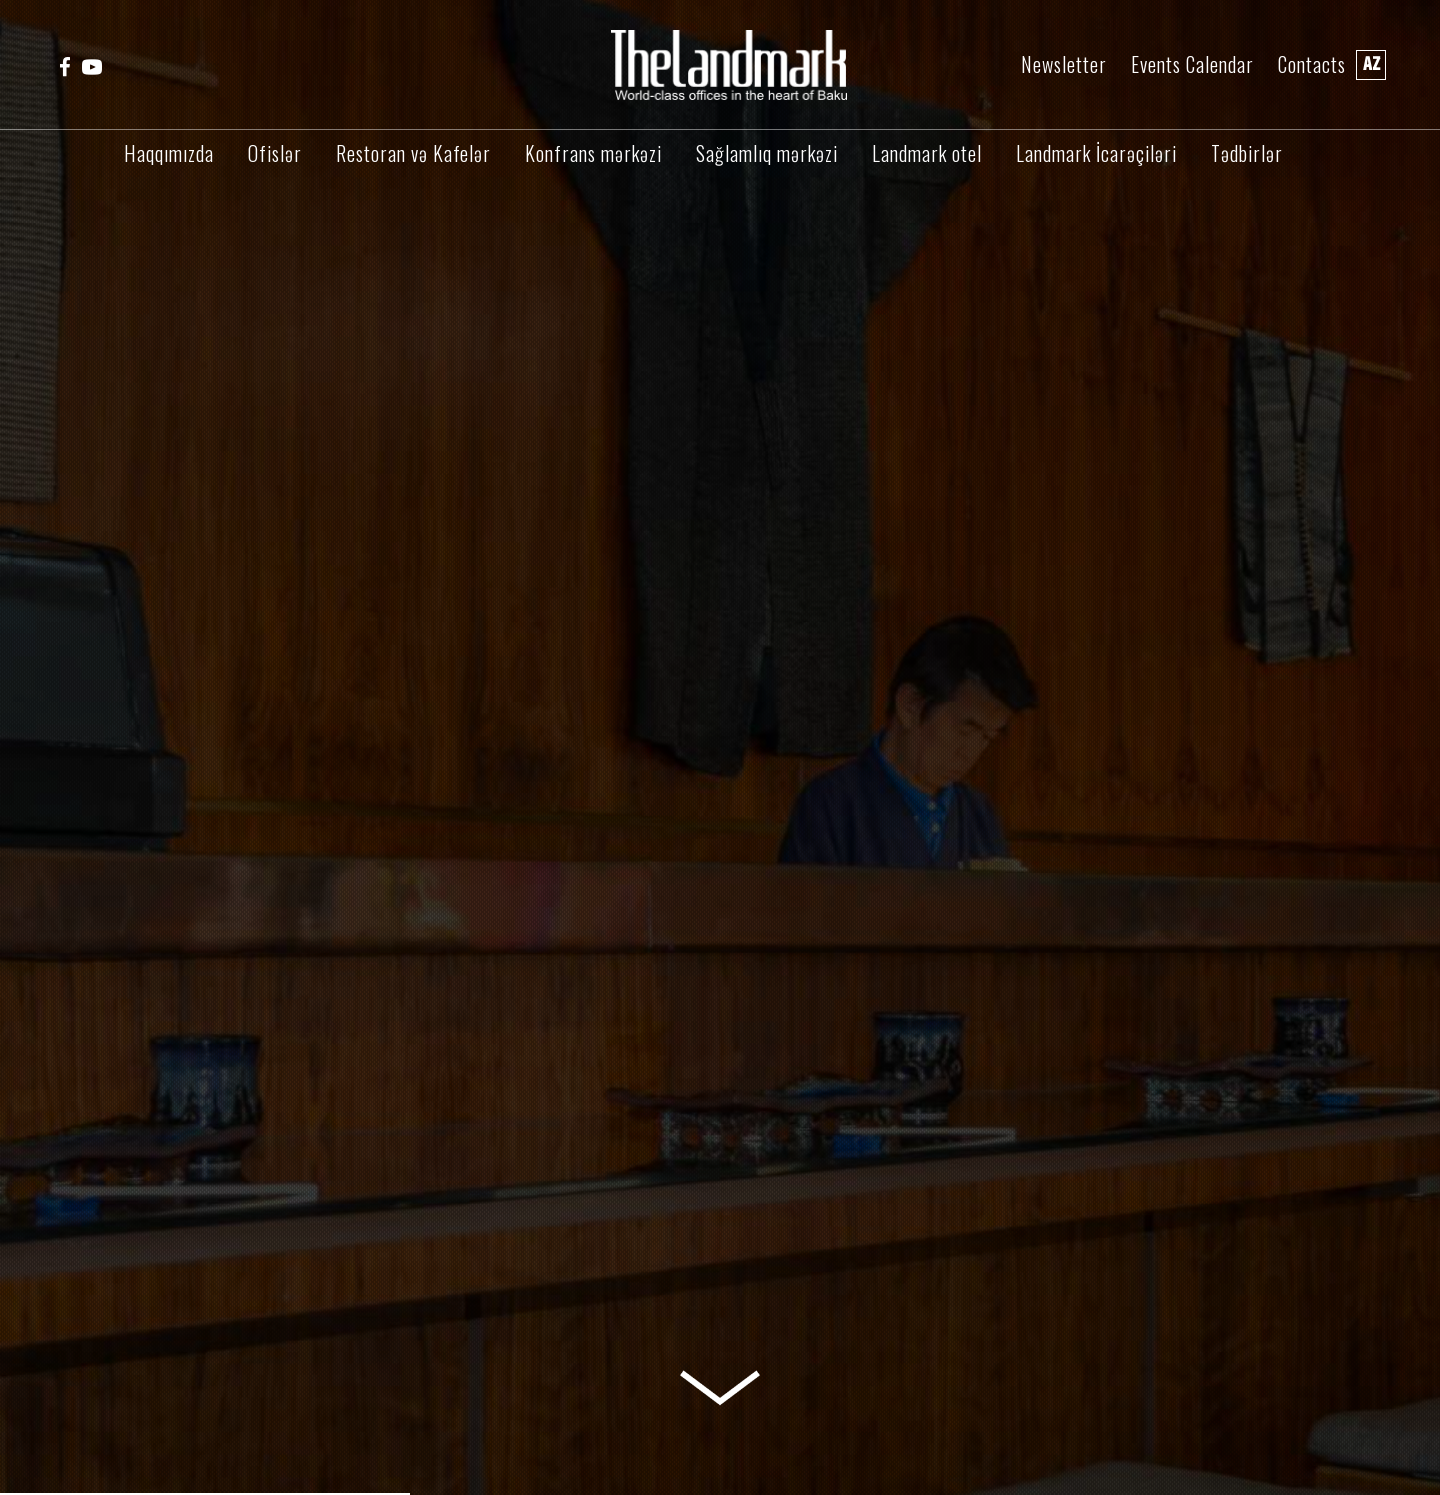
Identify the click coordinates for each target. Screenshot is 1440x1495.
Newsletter (1064, 64)
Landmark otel (927, 153)
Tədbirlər (1247, 153)
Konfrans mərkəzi (593, 153)
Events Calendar (1192, 64)
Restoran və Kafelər (413, 153)
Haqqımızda (169, 153)
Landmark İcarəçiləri (1096, 153)
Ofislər (275, 153)
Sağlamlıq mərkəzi (767, 153)
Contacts (1312, 64)
